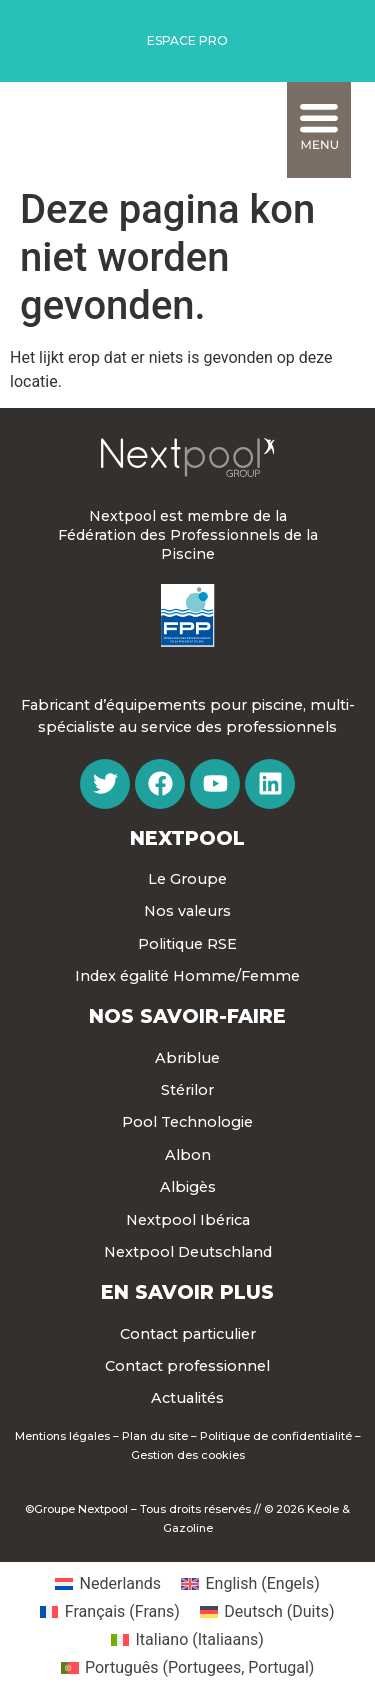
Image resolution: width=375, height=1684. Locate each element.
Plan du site (155, 1436)
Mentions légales (62, 1436)
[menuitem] (108, 1584)
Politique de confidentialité (276, 1436)
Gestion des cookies (188, 1455)
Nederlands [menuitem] (121, 1583)
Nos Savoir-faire (187, 1016)
